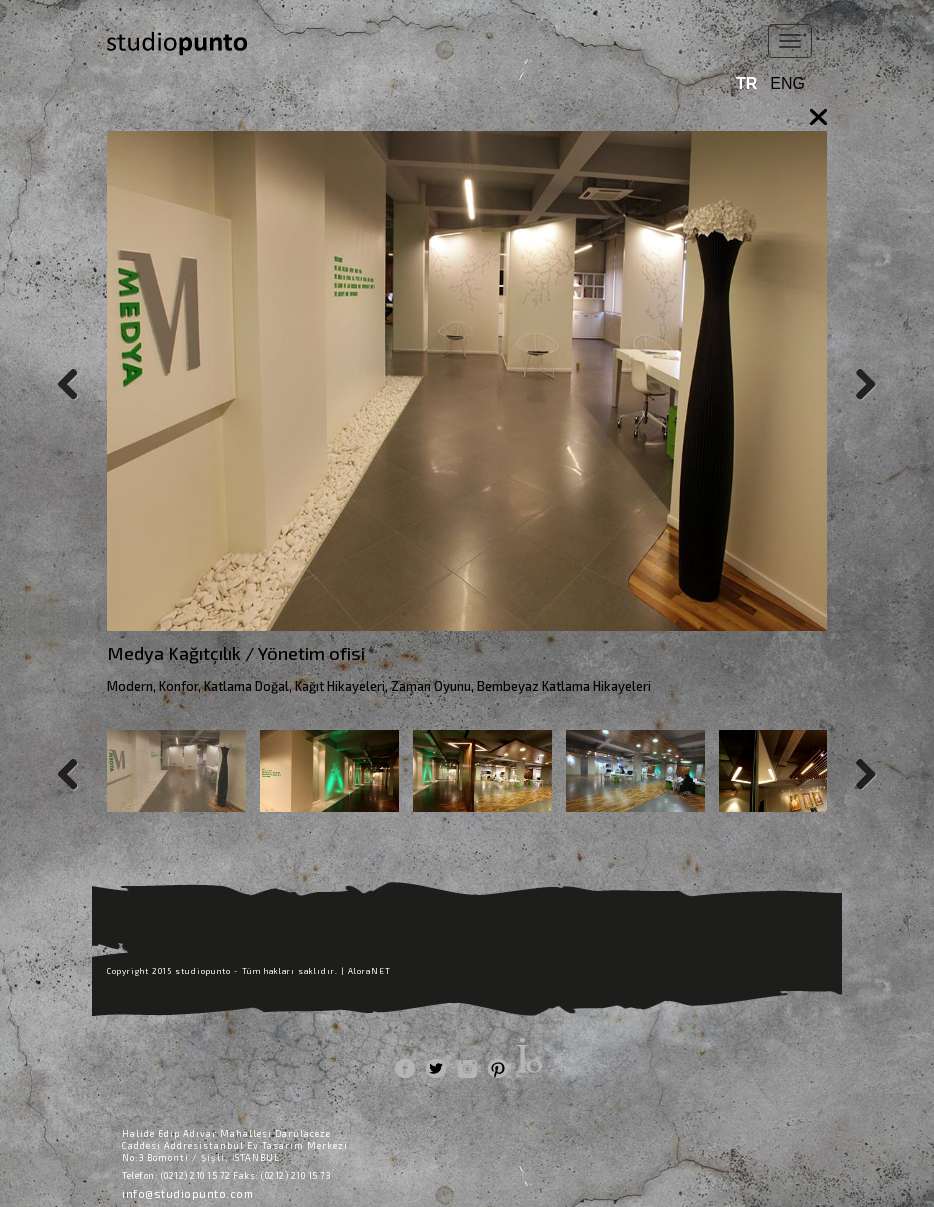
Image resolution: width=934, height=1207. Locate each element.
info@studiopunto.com (187, 1193)
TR (746, 83)
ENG (787, 83)
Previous (77, 381)
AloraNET (369, 971)
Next (857, 381)
